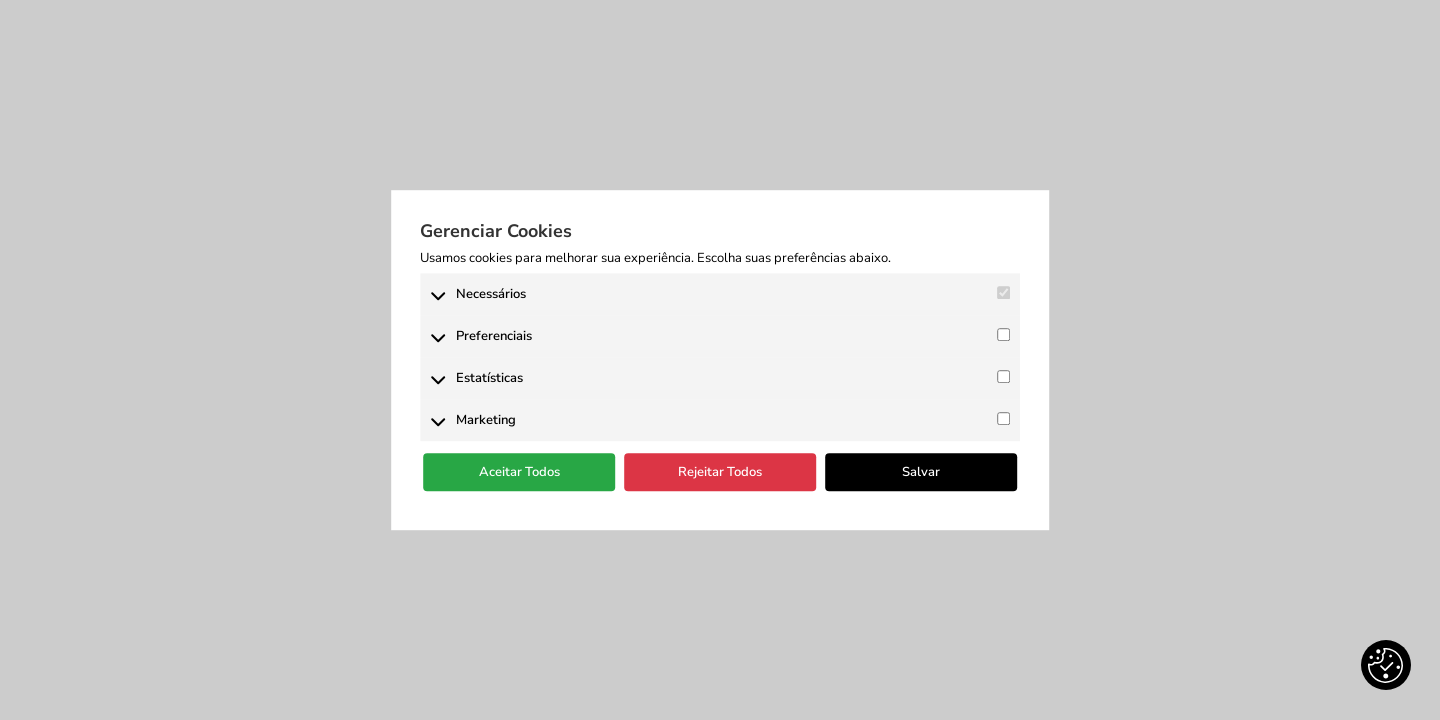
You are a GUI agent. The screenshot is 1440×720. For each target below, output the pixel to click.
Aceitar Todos (519, 472)
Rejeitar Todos (720, 472)
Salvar (921, 472)
